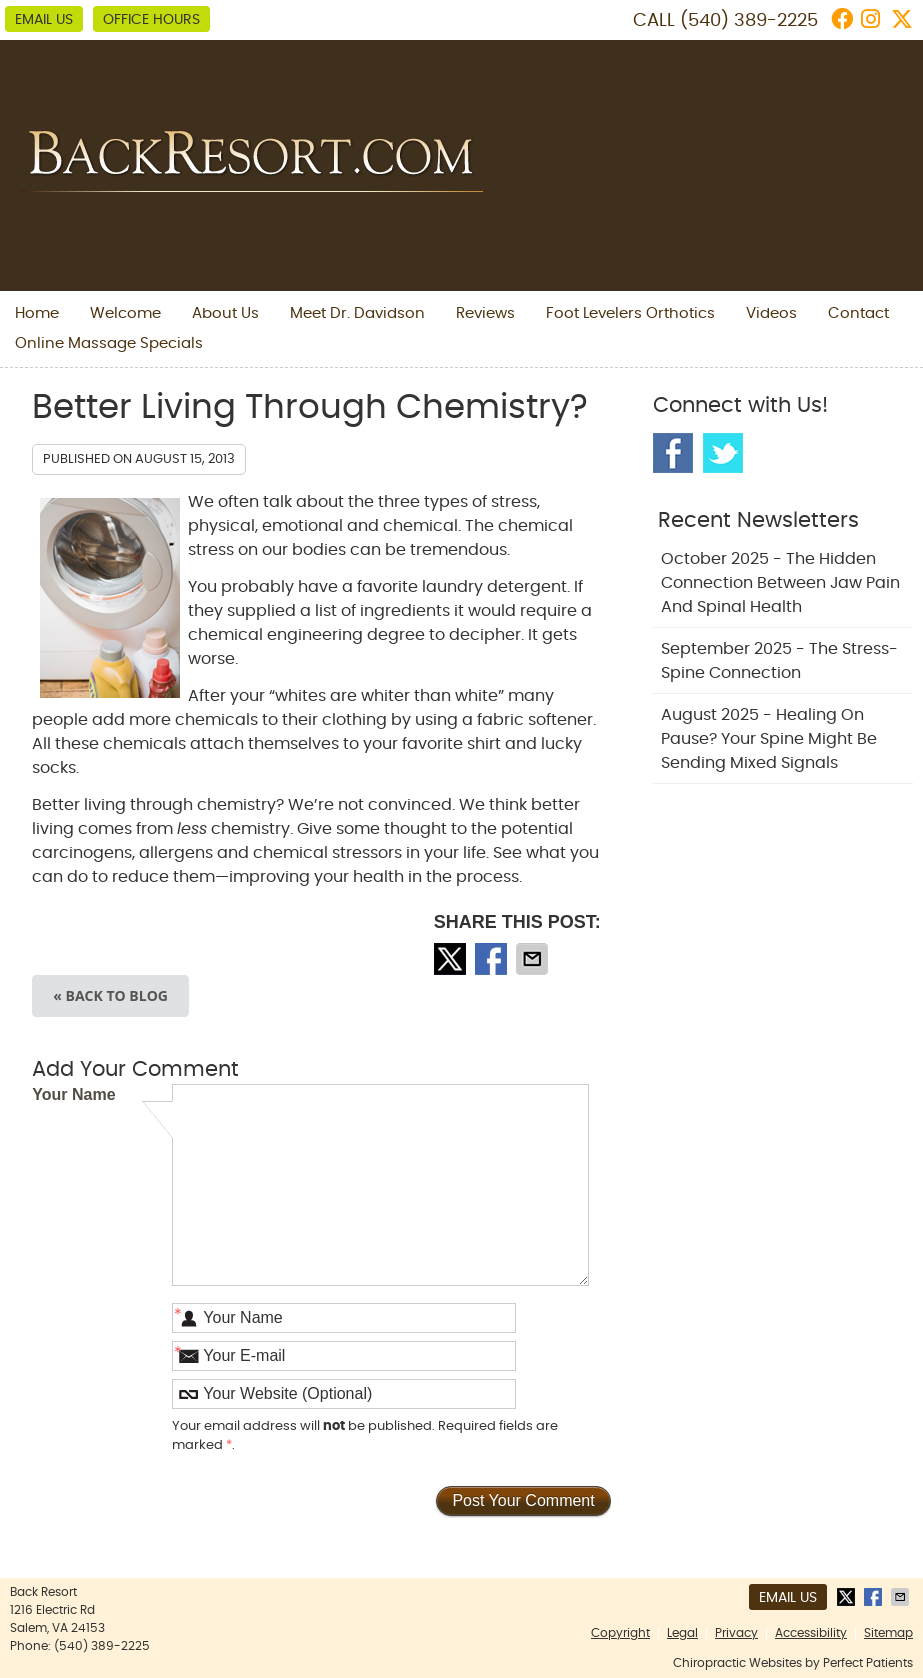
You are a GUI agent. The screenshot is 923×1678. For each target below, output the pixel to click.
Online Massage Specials (109, 343)
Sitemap (888, 1633)
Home (37, 313)
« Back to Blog (110, 995)
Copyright (620, 1633)
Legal (682, 1633)
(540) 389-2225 (749, 21)
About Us (225, 313)
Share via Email (534, 959)
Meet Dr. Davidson (357, 313)
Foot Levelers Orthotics (630, 313)
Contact (858, 313)
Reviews (485, 313)
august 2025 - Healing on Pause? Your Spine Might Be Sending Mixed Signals (769, 739)
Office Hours (151, 20)
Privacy (736, 1633)
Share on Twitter (452, 959)
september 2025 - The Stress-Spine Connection (779, 661)
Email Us (44, 20)
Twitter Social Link (723, 453)
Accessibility (811, 1633)
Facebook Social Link (673, 453)
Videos (771, 313)
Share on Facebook (493, 959)
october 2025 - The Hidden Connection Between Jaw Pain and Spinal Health (780, 583)
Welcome (125, 313)
